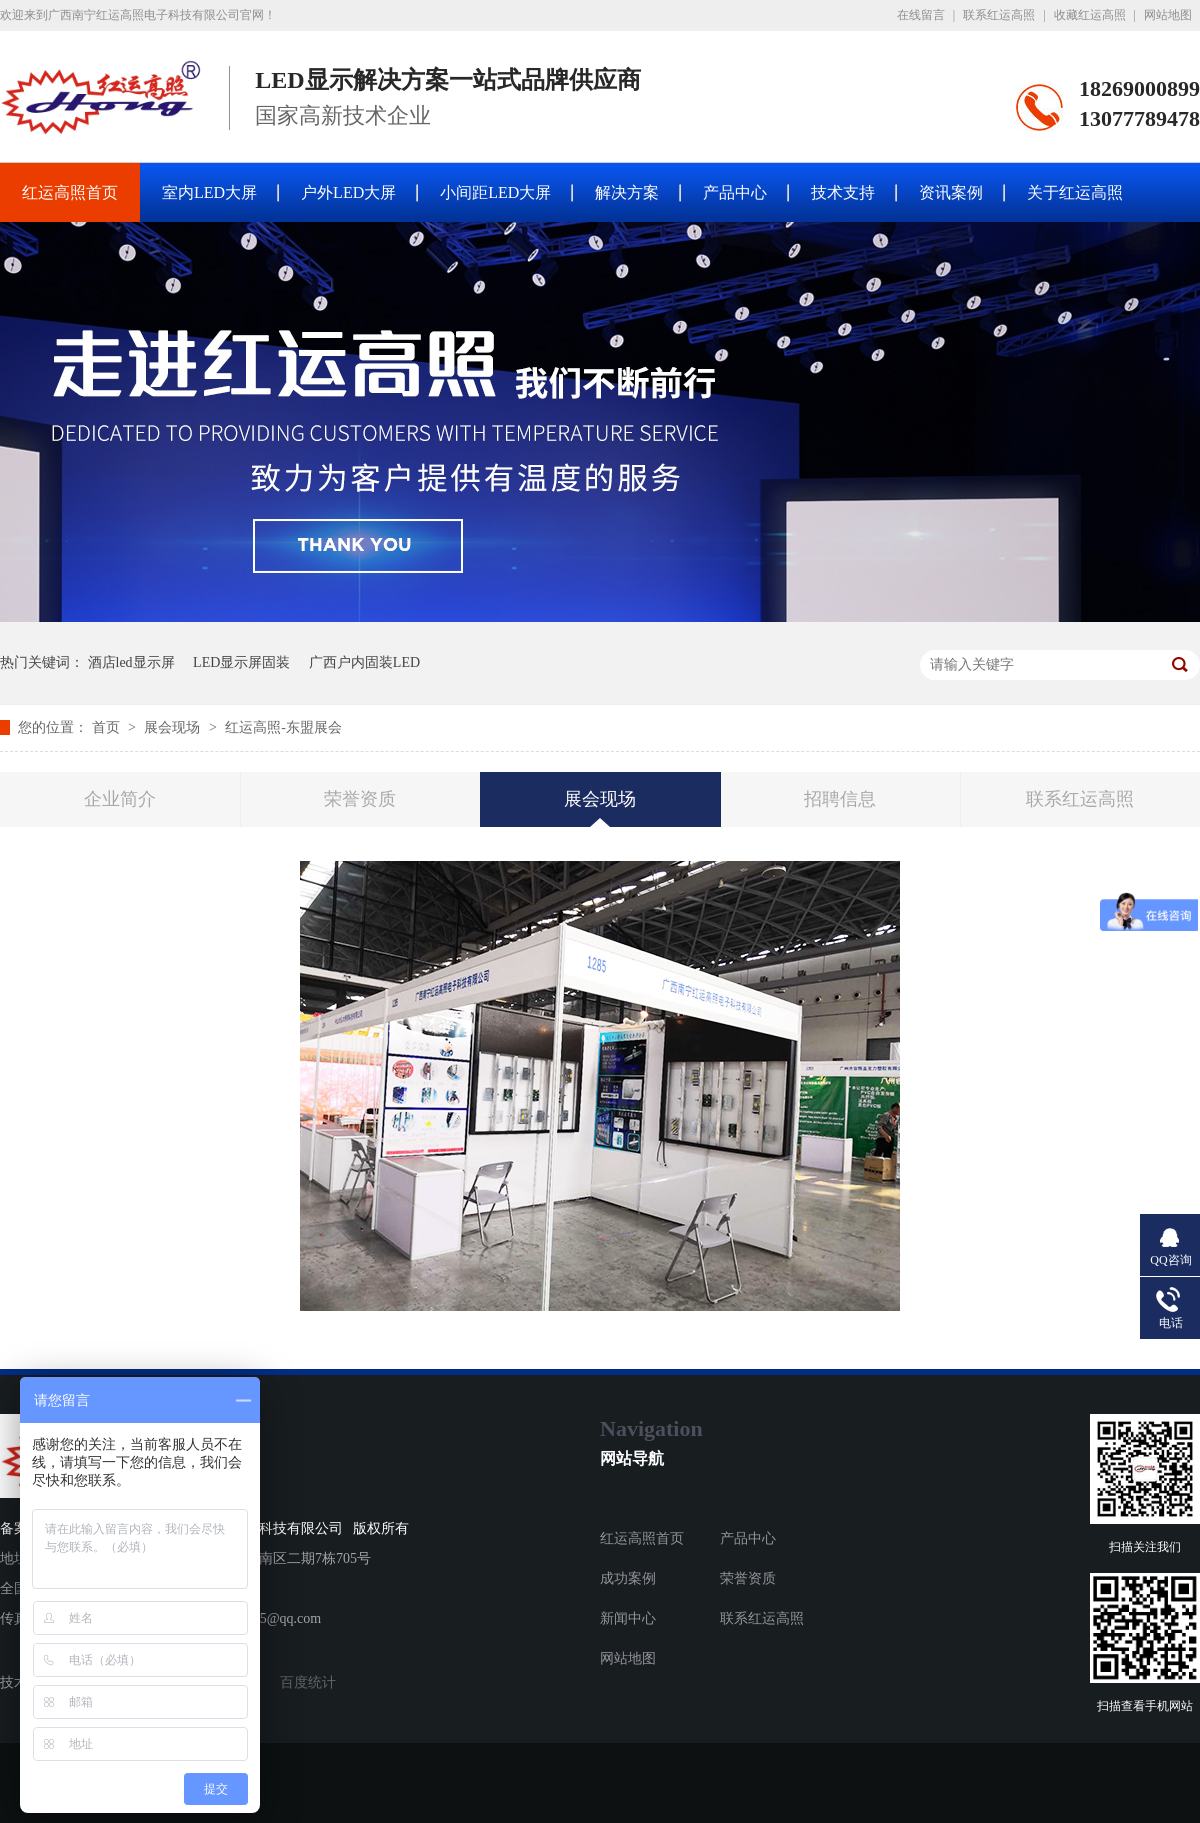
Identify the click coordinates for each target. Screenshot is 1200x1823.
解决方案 (627, 192)
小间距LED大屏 (495, 192)
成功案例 (628, 1578)
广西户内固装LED (364, 662)
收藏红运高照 (1090, 15)
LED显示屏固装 (241, 662)
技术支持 (843, 192)
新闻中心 (628, 1618)
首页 (108, 727)
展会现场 (174, 727)
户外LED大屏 (348, 192)
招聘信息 (840, 799)
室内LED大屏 (209, 192)
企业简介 (120, 799)
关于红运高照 (1075, 192)
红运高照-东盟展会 (283, 727)
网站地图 (1168, 15)
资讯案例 (951, 192)
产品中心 (735, 192)
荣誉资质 (360, 799)
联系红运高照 (999, 15)
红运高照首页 (70, 192)
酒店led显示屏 (131, 662)
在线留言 (921, 15)
